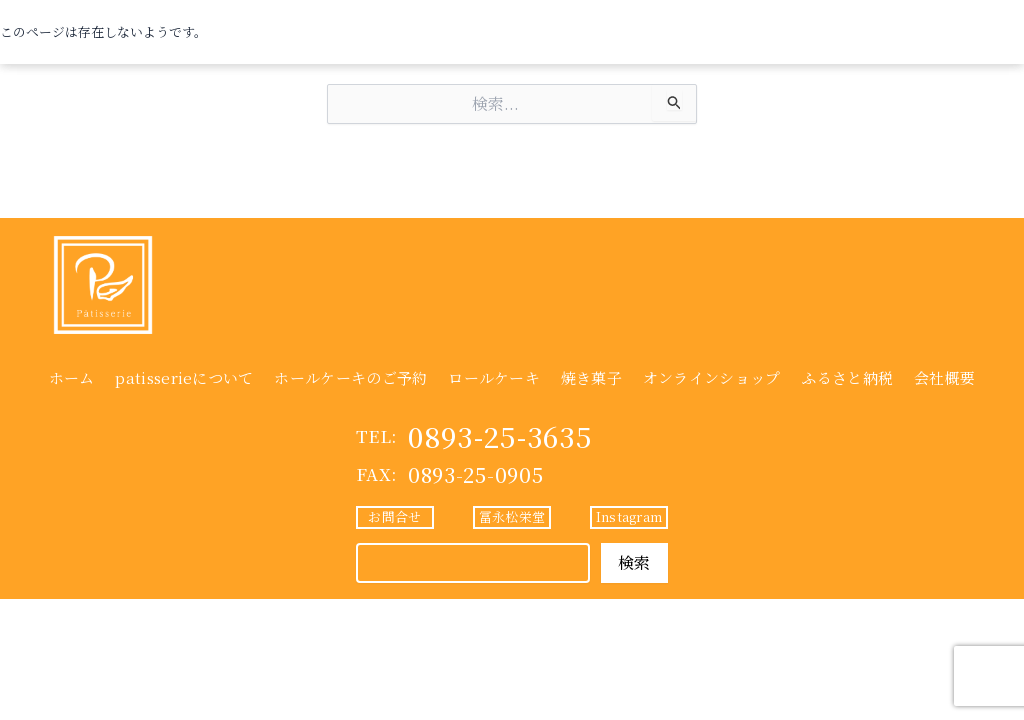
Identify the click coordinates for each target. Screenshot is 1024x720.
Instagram (629, 516)
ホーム (72, 377)
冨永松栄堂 (512, 516)
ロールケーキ (494, 377)
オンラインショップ (712, 377)
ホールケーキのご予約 (350, 377)
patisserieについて (184, 377)
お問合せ (394, 516)
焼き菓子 (591, 377)
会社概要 (944, 377)
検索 (634, 562)
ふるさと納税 (847, 377)
